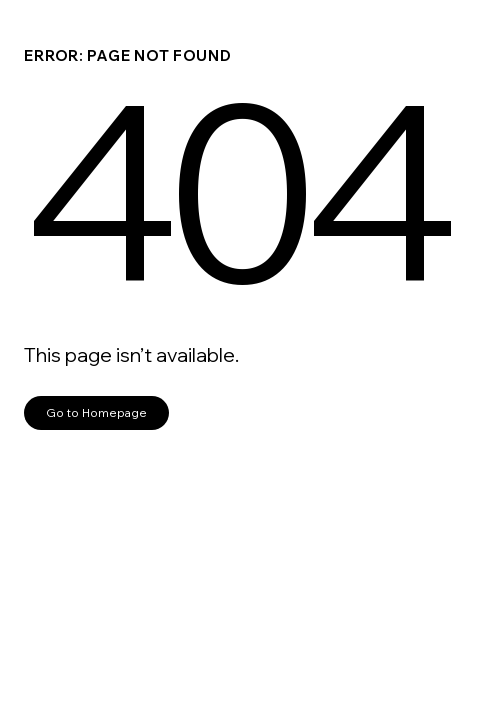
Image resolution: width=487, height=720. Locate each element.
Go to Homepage (96, 412)
